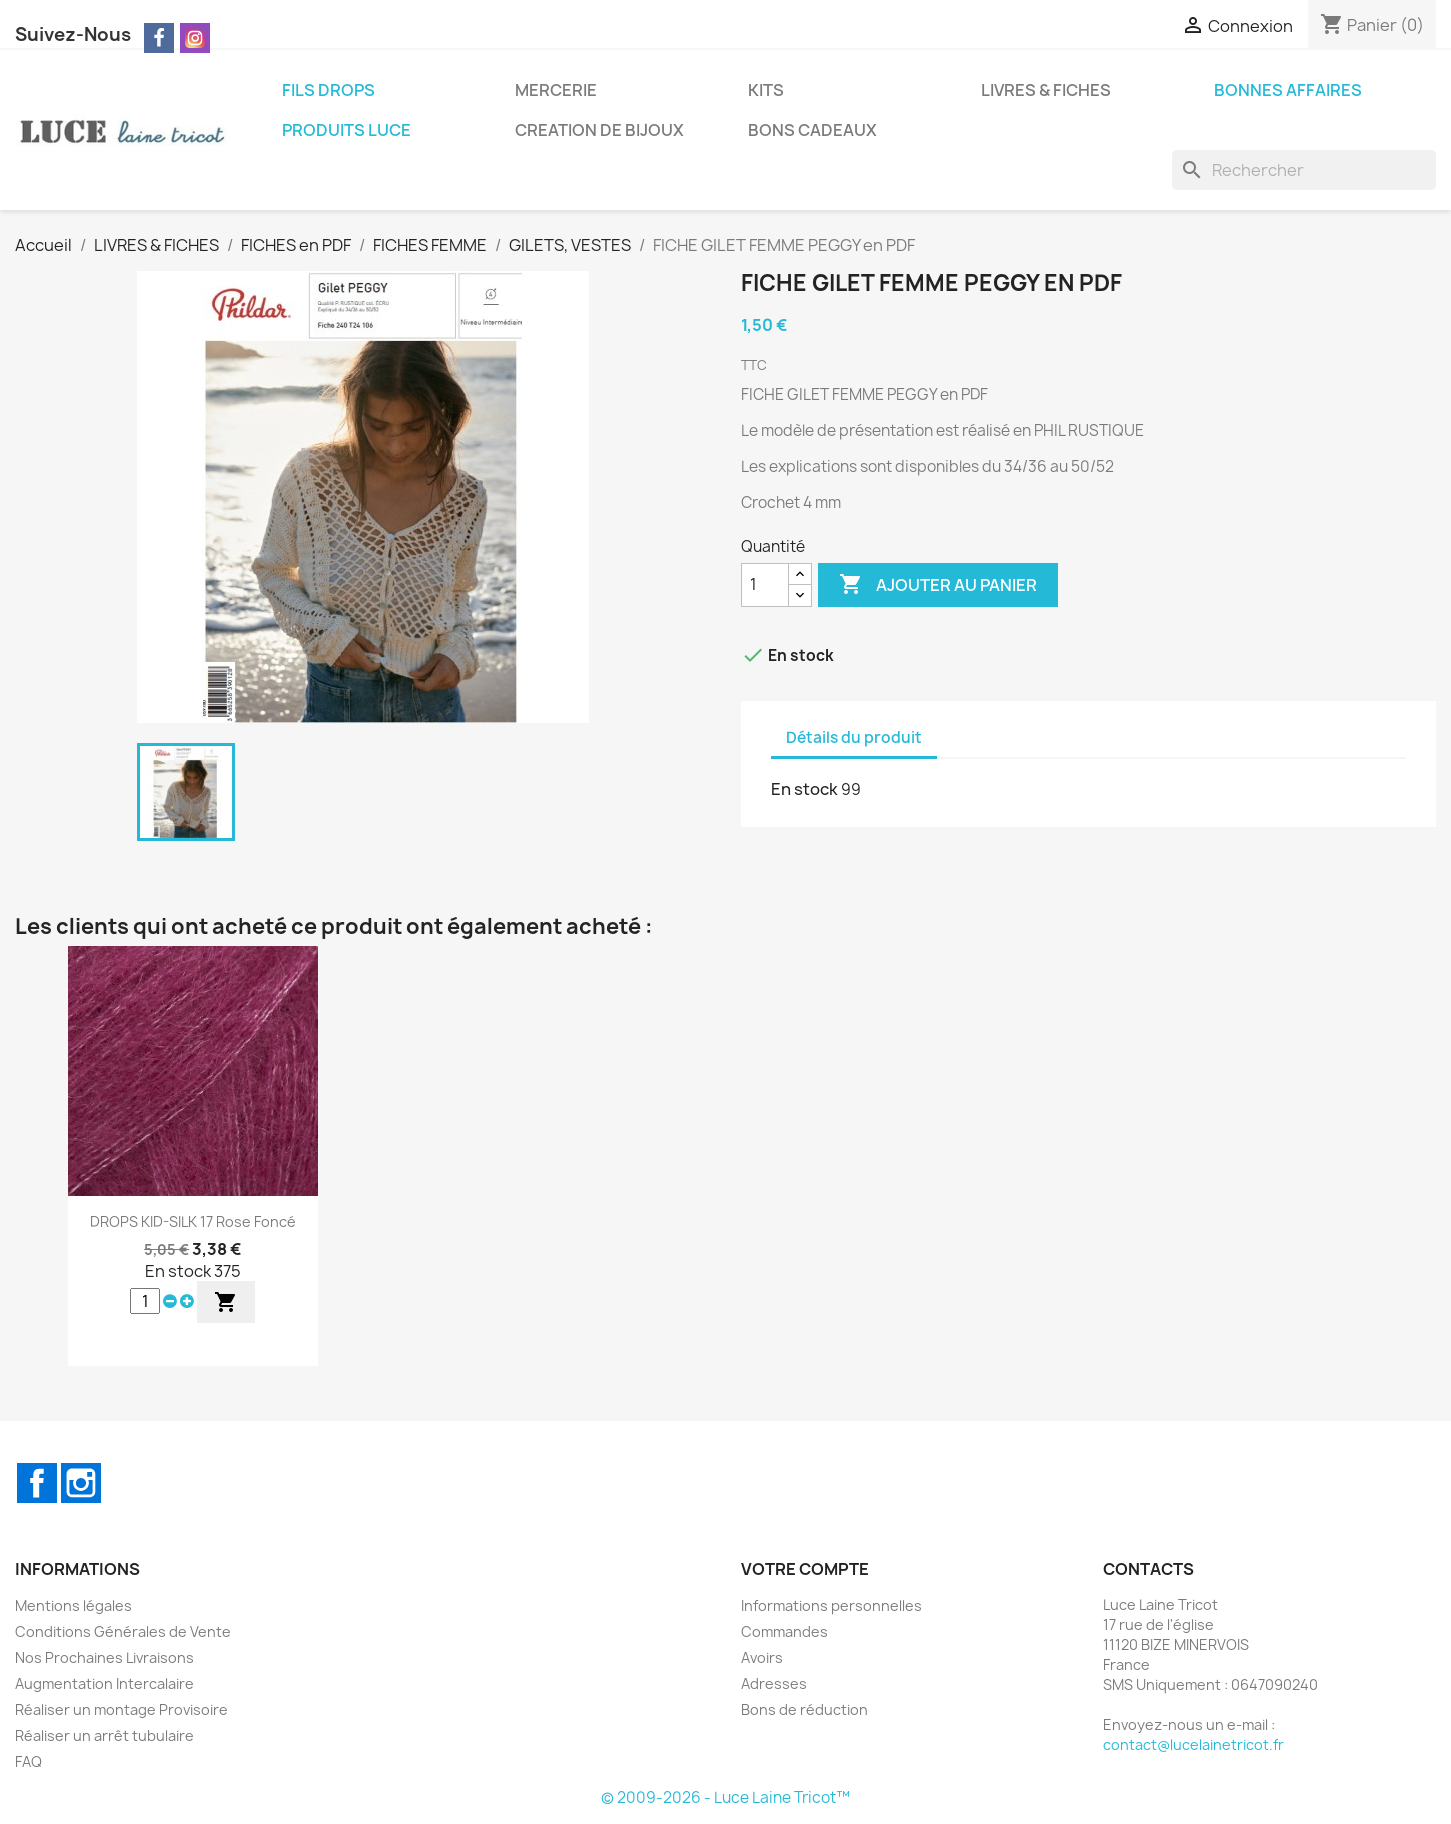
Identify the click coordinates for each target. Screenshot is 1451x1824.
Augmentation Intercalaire (104, 1683)
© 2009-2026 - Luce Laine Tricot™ (725, 1797)
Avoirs (762, 1657)
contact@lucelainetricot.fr (1193, 1744)
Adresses (774, 1683)
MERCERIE (556, 90)
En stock (804, 789)
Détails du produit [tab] (854, 737)
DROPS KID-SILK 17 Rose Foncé (193, 1221)
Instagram (81, 1483)
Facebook (37, 1483)
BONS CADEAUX (812, 130)
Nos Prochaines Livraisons (104, 1657)
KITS (766, 90)
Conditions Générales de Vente (123, 1631)
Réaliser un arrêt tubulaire (104, 1735)
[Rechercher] (1304, 170)
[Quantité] (765, 585)
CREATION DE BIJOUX (599, 130)
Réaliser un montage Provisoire (121, 1709)
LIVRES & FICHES (1046, 90)
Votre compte (805, 1569)
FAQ (28, 1761)
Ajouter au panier (938, 585)
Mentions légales (73, 1605)
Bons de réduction (804, 1709)
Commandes (784, 1631)
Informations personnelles (831, 1605)
